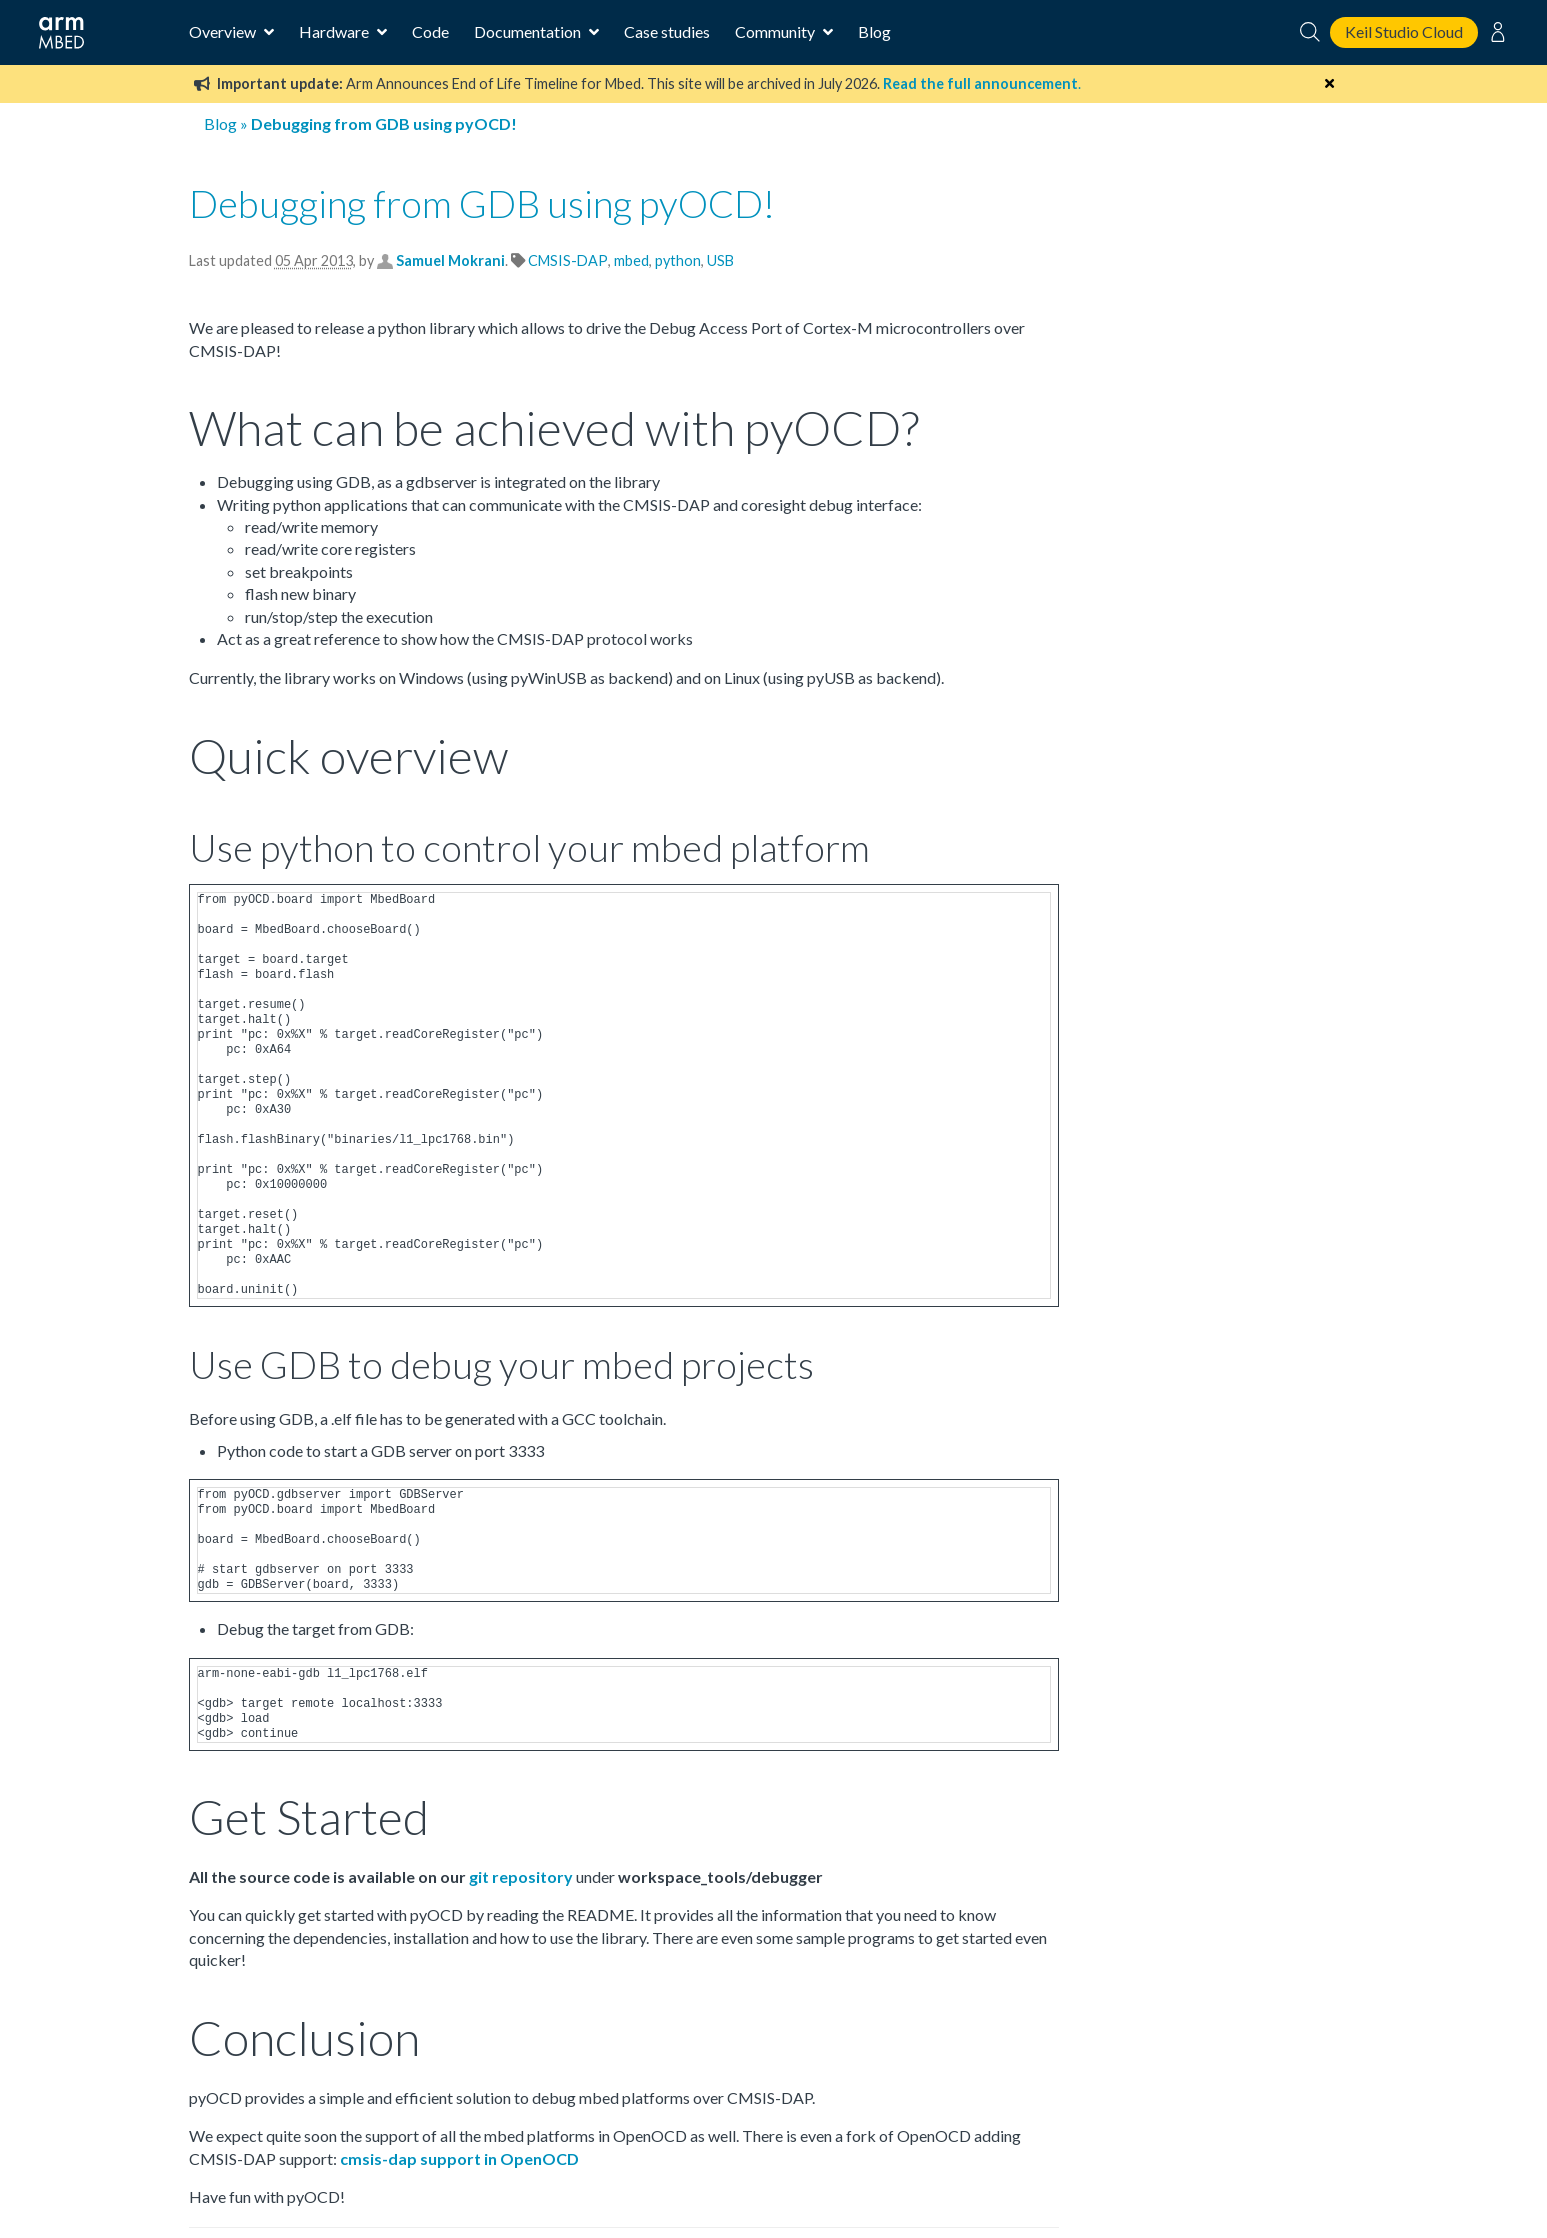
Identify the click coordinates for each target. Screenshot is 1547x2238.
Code (430, 31)
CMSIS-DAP (568, 260)
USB (720, 260)
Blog (874, 31)
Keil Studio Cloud (1404, 31)
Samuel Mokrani (450, 260)
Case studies (667, 31)
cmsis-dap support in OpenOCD (459, 2158)
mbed (631, 260)
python (678, 260)
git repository (521, 1876)
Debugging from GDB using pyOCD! (482, 203)
